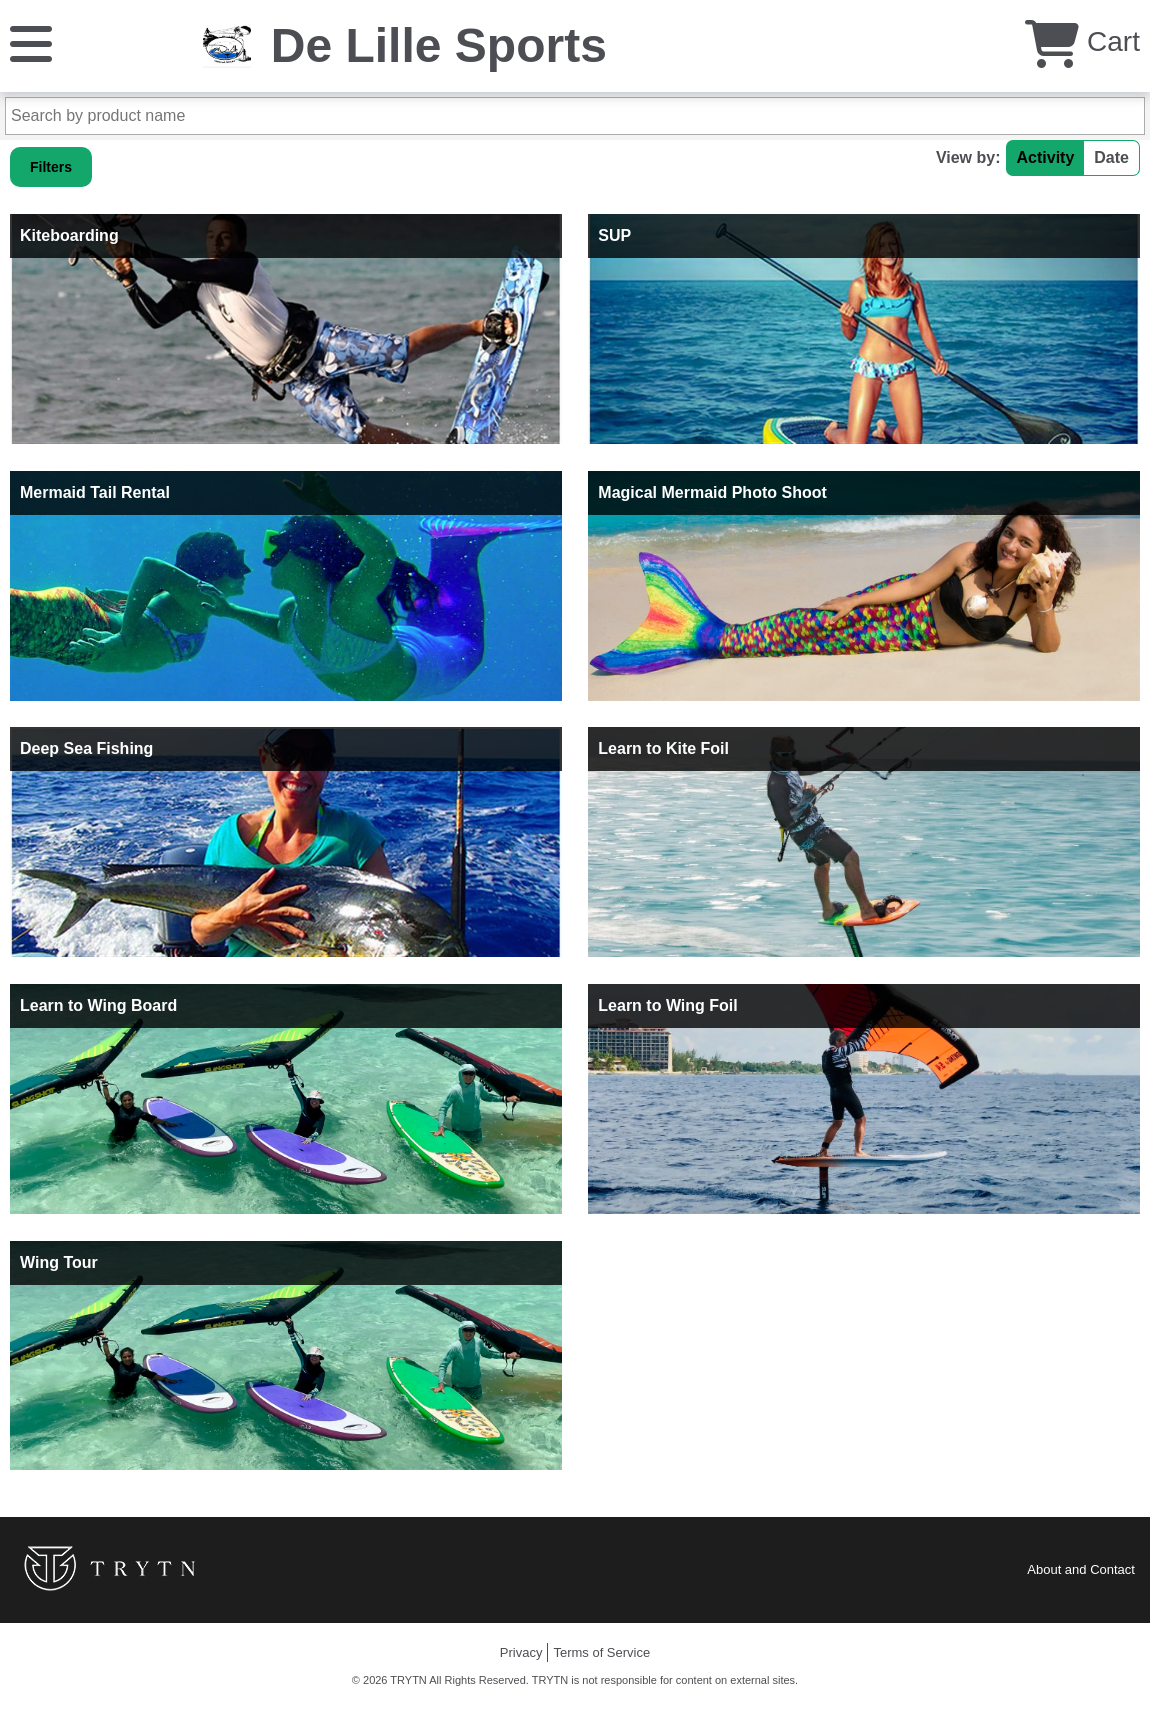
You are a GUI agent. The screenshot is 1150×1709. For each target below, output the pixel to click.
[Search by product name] (575, 116)
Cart (1082, 41)
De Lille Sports (439, 45)
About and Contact (1081, 1569)
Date (1111, 157)
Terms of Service (601, 1652)
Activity (1046, 157)
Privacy (521, 1652)
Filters (51, 167)
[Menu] (31, 42)
